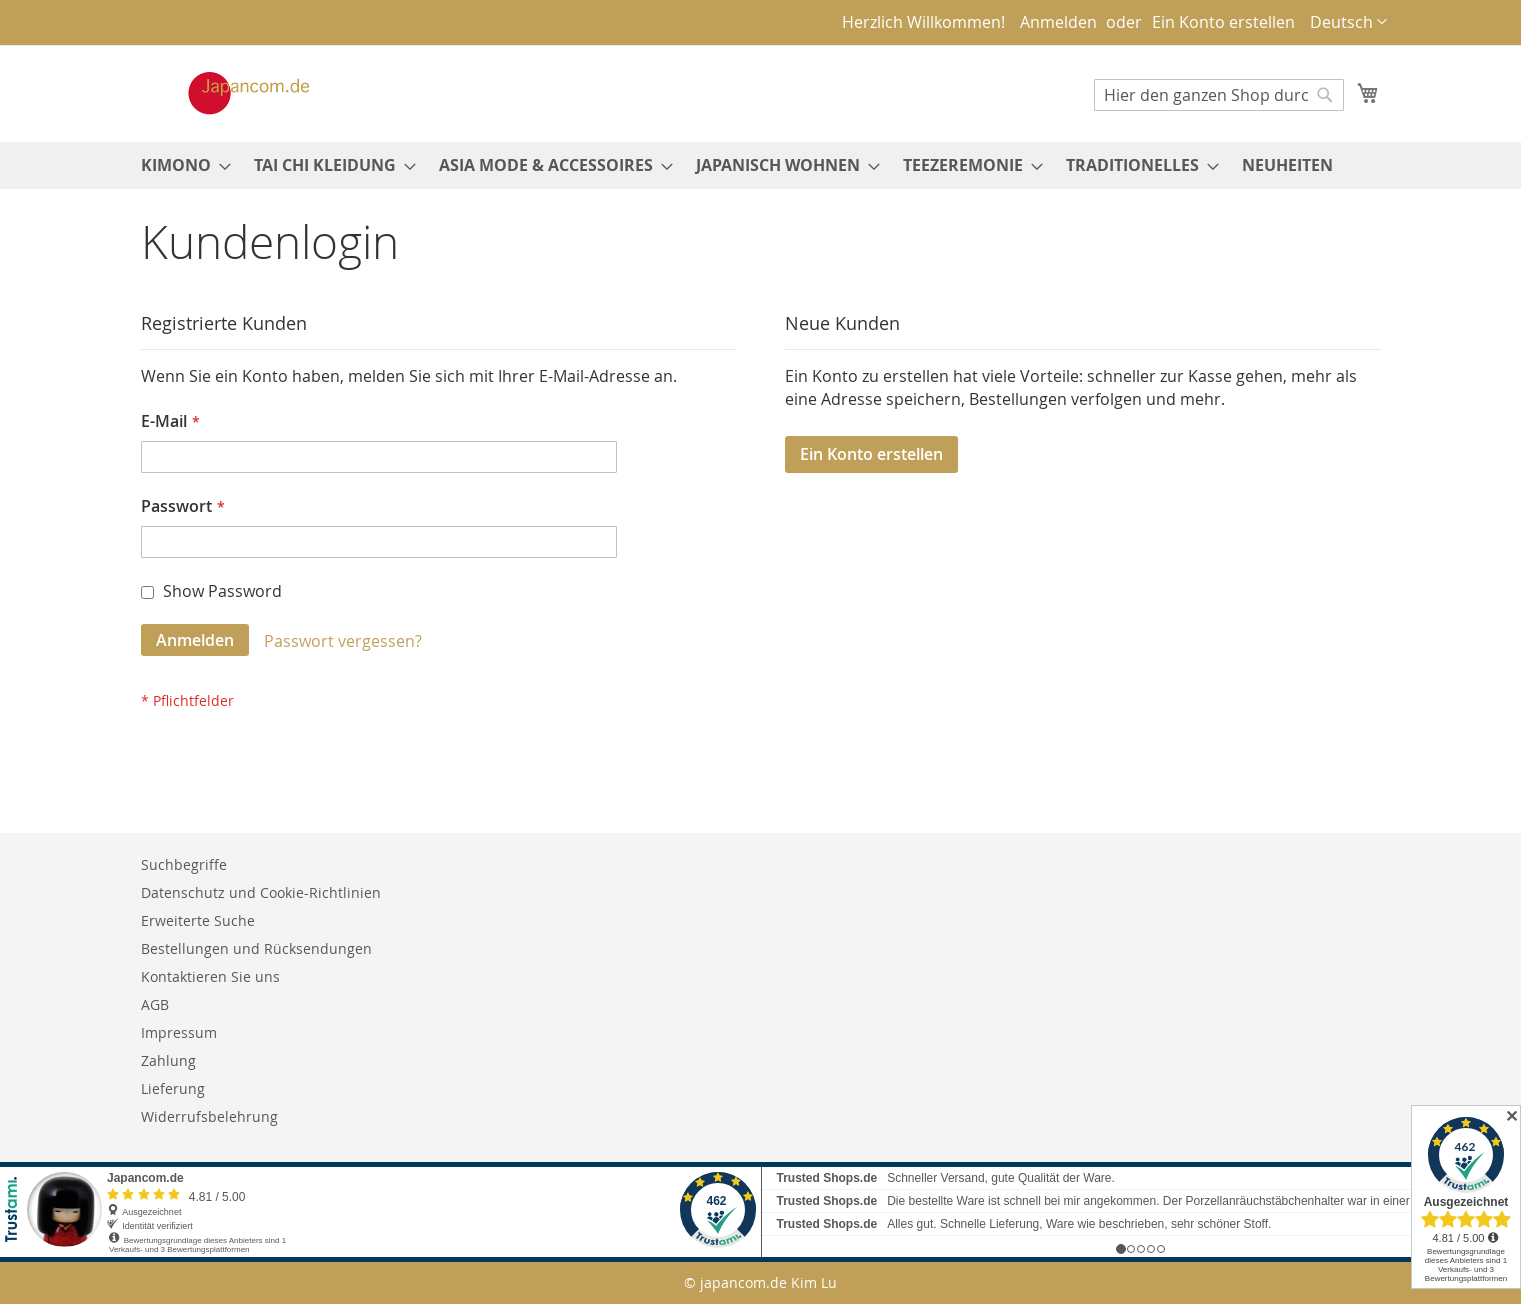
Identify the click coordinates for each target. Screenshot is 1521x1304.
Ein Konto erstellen (1223, 22)
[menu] (761, 165)
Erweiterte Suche (198, 920)
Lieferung (173, 1088)
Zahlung (168, 1060)
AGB (155, 1004)
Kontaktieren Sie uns (210, 976)
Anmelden (1058, 22)
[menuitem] (180, 165)
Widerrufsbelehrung (209, 1116)
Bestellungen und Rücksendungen (256, 948)
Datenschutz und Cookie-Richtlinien (261, 892)
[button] (1348, 22)
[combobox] (1219, 95)
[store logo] (228, 93)
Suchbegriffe (184, 864)
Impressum (179, 1032)
